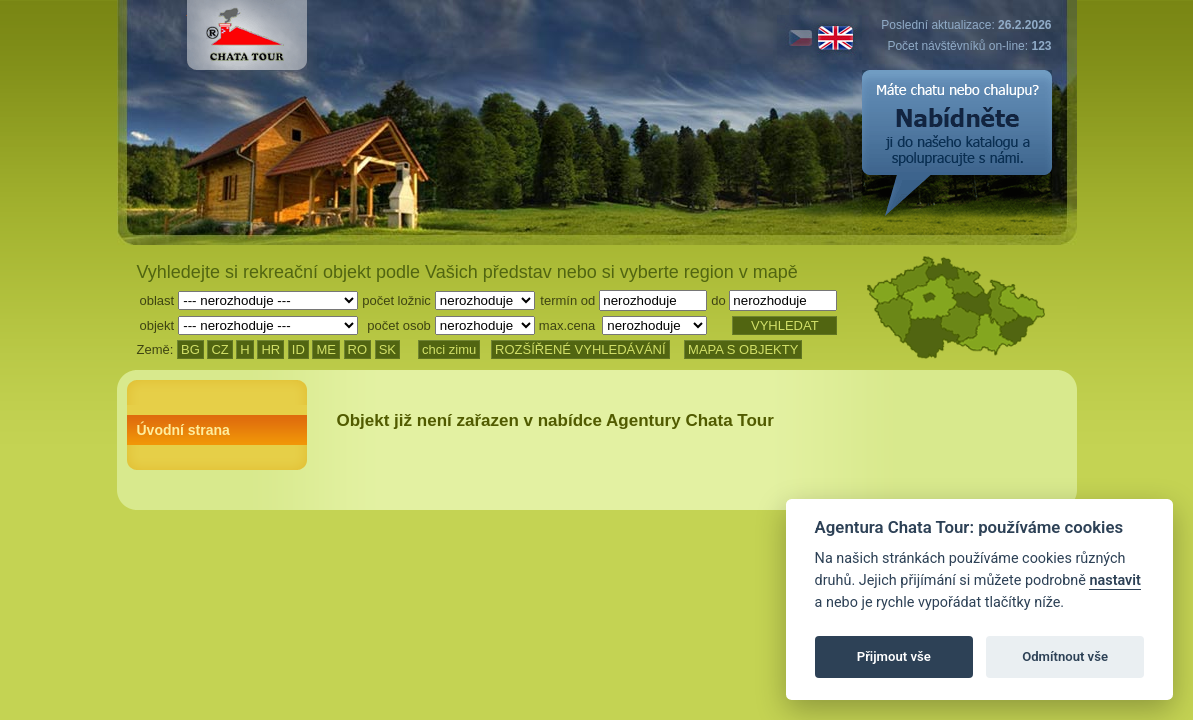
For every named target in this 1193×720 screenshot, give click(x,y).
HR (270, 349)
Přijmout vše (894, 656)
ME (326, 349)
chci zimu (449, 349)
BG (190, 349)
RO (358, 349)
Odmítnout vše (1065, 656)
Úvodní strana (183, 430)
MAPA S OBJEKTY (743, 349)
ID (298, 349)
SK (387, 349)
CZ (219, 349)
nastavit (1114, 580)
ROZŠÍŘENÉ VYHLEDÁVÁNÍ (580, 349)
